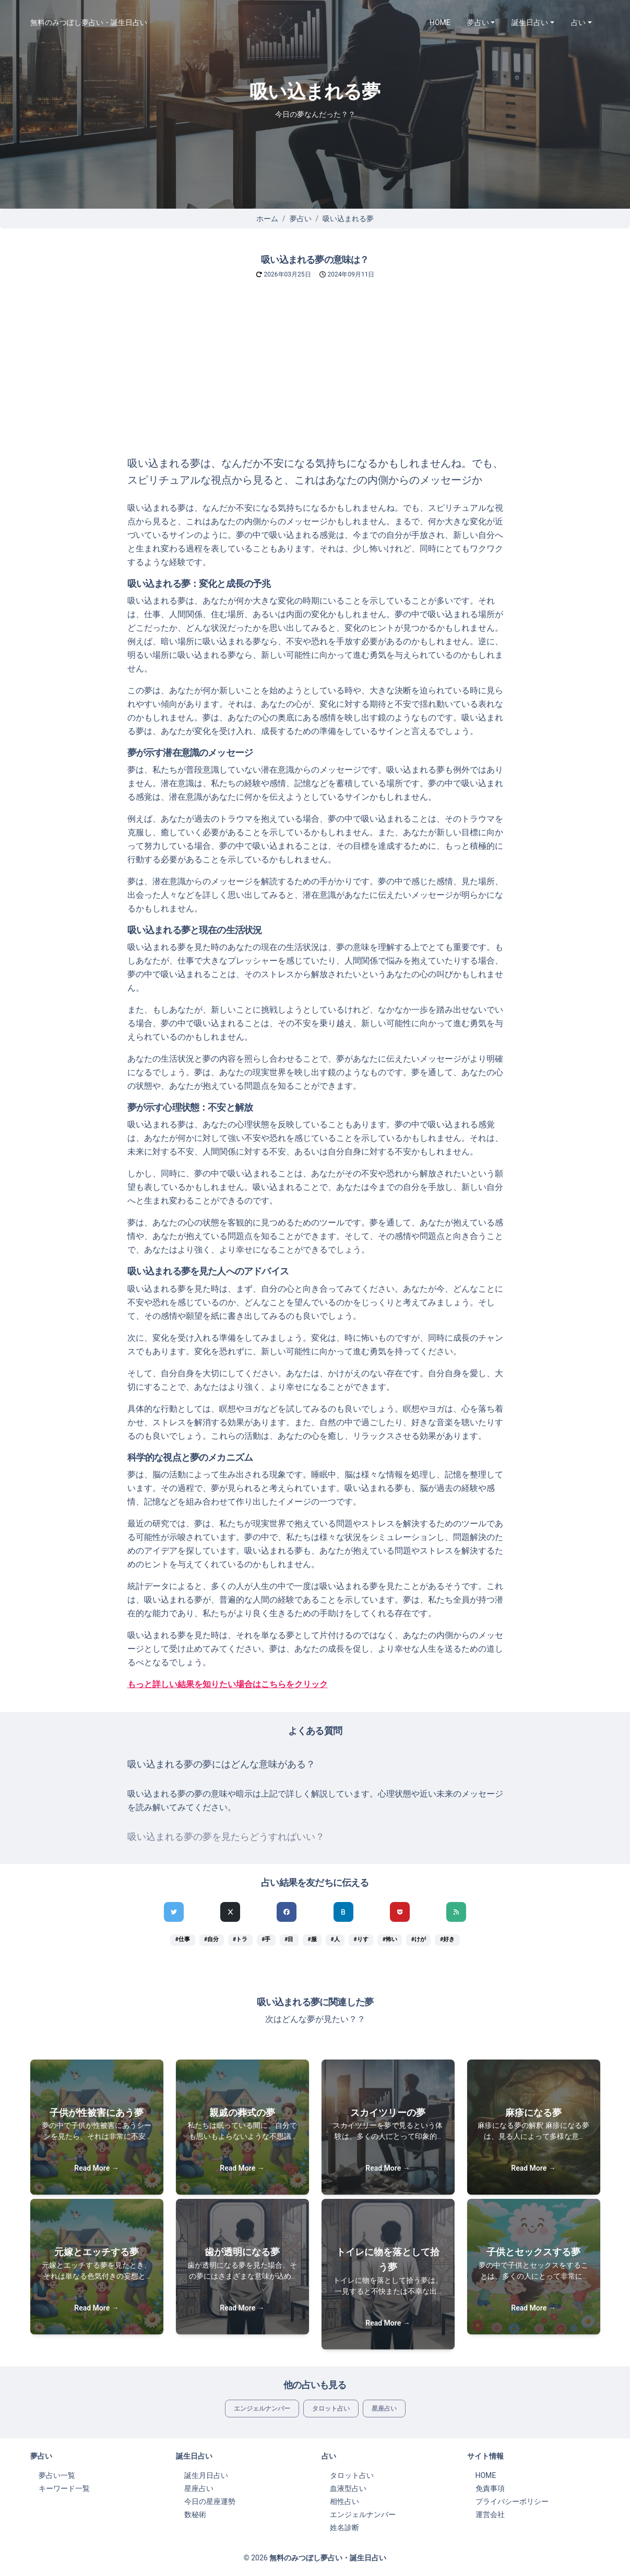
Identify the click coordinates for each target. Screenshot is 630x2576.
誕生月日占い (206, 2475)
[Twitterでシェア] (174, 1912)
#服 (311, 1939)
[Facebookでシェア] (286, 1912)
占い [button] (578, 22)
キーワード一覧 (64, 2488)
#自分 (211, 1939)
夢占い (301, 218)
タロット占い (331, 2408)
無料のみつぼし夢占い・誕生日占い (88, 22)
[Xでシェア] (230, 1912)
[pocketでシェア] (400, 1912)
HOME (440, 22)
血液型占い (348, 2488)
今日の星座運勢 (209, 2501)
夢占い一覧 (57, 2475)
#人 (334, 1939)
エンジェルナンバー (262, 2408)
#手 (265, 1939)
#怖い (390, 1939)
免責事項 (490, 2488)
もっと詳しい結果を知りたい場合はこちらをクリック (227, 1684)
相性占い (344, 2501)
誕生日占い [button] (530, 22)
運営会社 (490, 2514)
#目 (288, 1939)
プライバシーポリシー (512, 2501)
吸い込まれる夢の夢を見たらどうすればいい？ (226, 1837)
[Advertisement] (315, 377)
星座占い (384, 2408)
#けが (418, 1939)
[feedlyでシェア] (456, 1912)
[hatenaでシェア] (343, 1912)
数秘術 (195, 2514)
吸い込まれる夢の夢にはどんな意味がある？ (221, 1764)
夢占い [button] (478, 22)
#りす (361, 1939)
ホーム (267, 218)
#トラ (240, 1939)
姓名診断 (344, 2527)
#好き (447, 1939)
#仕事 (182, 1939)
